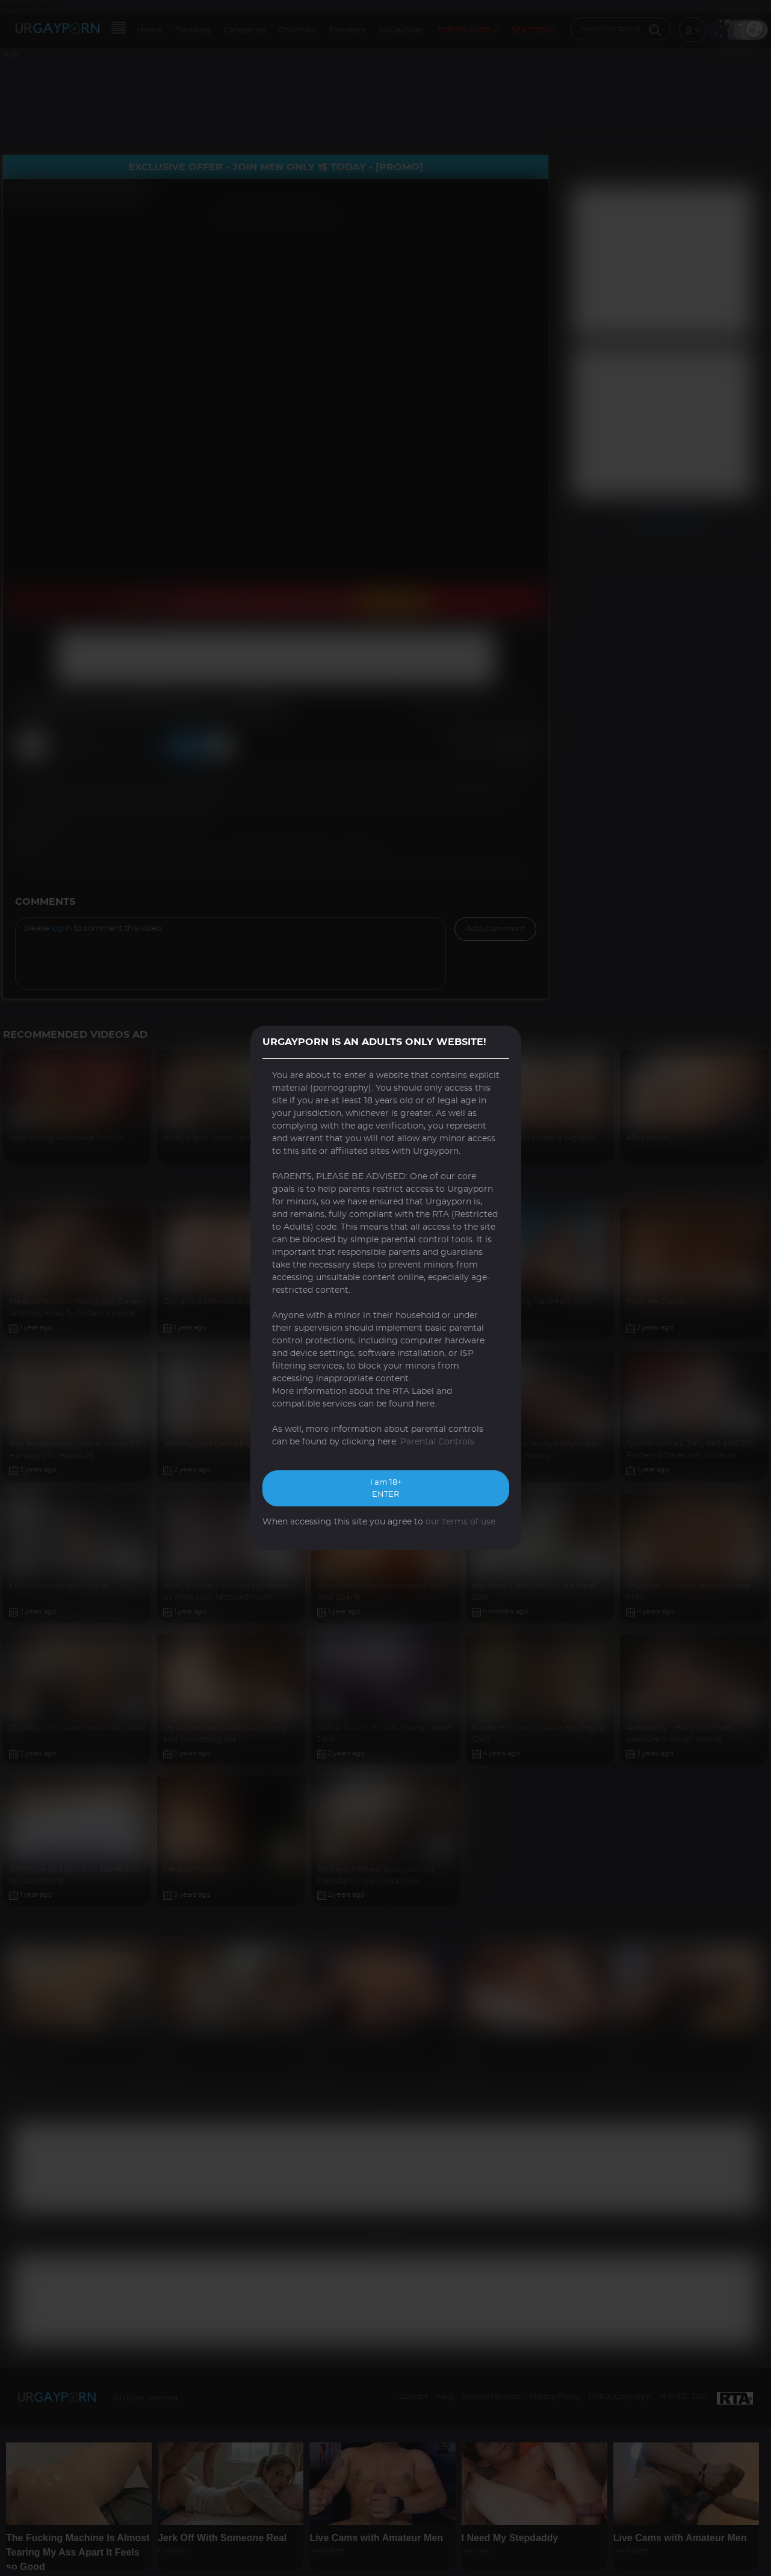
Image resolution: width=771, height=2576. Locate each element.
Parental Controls (437, 1442)
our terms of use (460, 1522)
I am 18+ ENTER (385, 1489)
